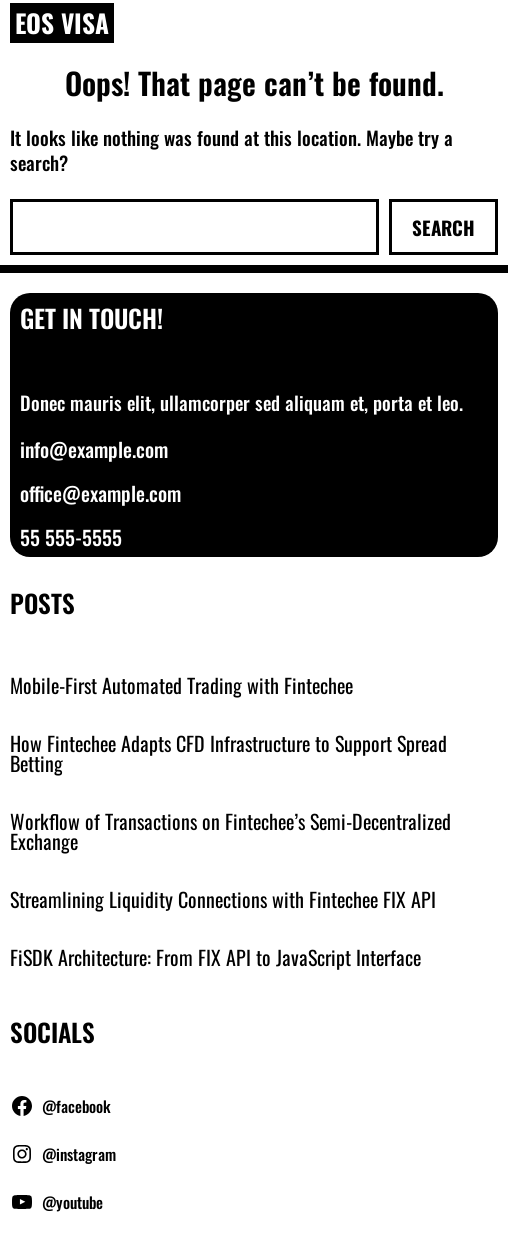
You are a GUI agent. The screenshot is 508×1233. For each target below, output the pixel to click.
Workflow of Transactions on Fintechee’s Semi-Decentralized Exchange (230, 831)
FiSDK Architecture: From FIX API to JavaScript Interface (215, 957)
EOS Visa (62, 22)
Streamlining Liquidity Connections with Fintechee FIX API (223, 899)
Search (443, 227)
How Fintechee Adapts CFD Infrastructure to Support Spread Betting (228, 753)
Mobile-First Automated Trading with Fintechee (181, 685)
